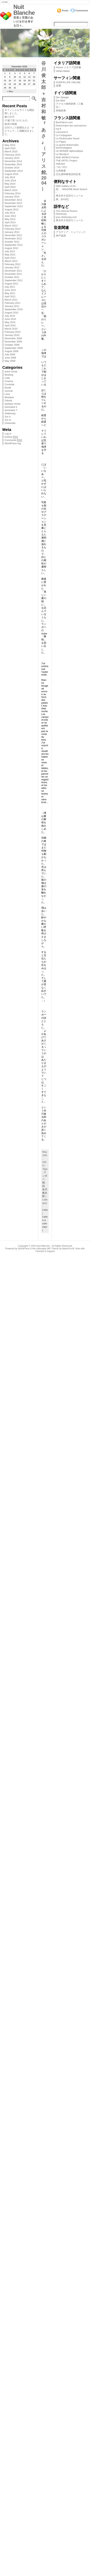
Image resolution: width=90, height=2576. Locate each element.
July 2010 (10, 315)
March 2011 (11, 299)
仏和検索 (61, 170)
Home (5, 2)
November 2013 (13, 203)
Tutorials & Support (45, 1251)
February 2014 (12, 193)
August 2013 (11, 209)
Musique (9, 397)
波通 (58, 85)
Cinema (9, 381)
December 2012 (13, 235)
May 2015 (10, 145)
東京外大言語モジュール (69, 195)
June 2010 (10, 319)
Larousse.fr (62, 132)
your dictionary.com (66, 217)
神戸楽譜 (61, 235)
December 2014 (13, 161)
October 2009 (12, 344)
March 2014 (11, 190)
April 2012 (10, 257)
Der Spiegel (62, 97)
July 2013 (10, 212)
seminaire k (11, 407)
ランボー (44, 1176)
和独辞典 (61, 110)
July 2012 (10, 251)
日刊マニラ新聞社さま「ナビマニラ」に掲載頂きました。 (19, 130)
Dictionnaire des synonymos (71, 125)
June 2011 (10, 290)
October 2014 (12, 167)
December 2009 (13, 338)
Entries (11, 436)
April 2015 (10, 148)
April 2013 (10, 222)
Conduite (9, 384)
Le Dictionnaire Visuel (68, 138)
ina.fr (58, 128)
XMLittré (60, 163)
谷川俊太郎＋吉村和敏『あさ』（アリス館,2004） (44, 126)
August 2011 (11, 283)
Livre (7, 394)
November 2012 (13, 238)
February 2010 (12, 331)
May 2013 (10, 219)
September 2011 (14, 280)
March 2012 (11, 261)
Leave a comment (45, 1223)
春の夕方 (9, 116)
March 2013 (11, 225)
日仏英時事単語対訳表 (68, 174)
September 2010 (14, 309)
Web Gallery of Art (66, 186)
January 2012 (12, 267)
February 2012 (12, 264)
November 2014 (13, 164)
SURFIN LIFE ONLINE (68, 82)
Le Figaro (61, 141)
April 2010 (10, 325)
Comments (82, 10)
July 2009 (10, 354)
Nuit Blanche (24, 10)
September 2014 (14, 170)
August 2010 (11, 312)
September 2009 (14, 348)
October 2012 (12, 241)
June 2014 (10, 180)
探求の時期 (11, 124)
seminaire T (11, 410)
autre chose (11, 371)
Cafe (7, 378)
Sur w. (8, 419)
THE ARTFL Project (66, 160)
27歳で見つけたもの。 (17, 120)
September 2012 (14, 245)
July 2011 (10, 286)
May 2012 (10, 254)
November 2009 (13, 341)
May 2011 (10, 293)
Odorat (8, 400)
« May (10, 91)
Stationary (10, 413)
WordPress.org (13, 443)
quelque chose (12, 403)
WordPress (23, 1248)
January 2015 (12, 158)
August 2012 (11, 248)
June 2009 (10, 357)
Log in (8, 433)
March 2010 (11, 328)
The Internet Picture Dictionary (66, 212)
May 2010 (10, 322)
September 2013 (14, 206)
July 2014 (10, 177)
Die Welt (60, 100)
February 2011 (12, 302)
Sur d (7, 416)
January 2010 (12, 335)
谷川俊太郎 (44, 1193)
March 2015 (11, 151)
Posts (65, 10)
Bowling (9, 374)
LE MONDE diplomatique (69, 151)
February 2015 (12, 154)
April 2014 (10, 187)
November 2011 (13, 273)
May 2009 (10, 360)
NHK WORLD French (67, 157)
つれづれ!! (61, 167)
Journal (9, 390)
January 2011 (12, 306)
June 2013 (10, 216)
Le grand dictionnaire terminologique (67, 146)
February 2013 (12, 228)
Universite (10, 423)
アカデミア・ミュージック (71, 232)
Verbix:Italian (63, 71)
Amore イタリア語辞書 (68, 67)
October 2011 (12, 277)
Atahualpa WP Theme (47, 1248)
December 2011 (13, 270)
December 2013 (13, 199)
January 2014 (12, 196)
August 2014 (11, 174)
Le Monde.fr (62, 154)
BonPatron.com (64, 122)
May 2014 (10, 183)
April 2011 (10, 296)
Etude (8, 387)
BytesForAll (68, 1248)
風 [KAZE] (62, 199)
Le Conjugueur (64, 135)
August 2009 (11, 351)
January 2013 (12, 232)
